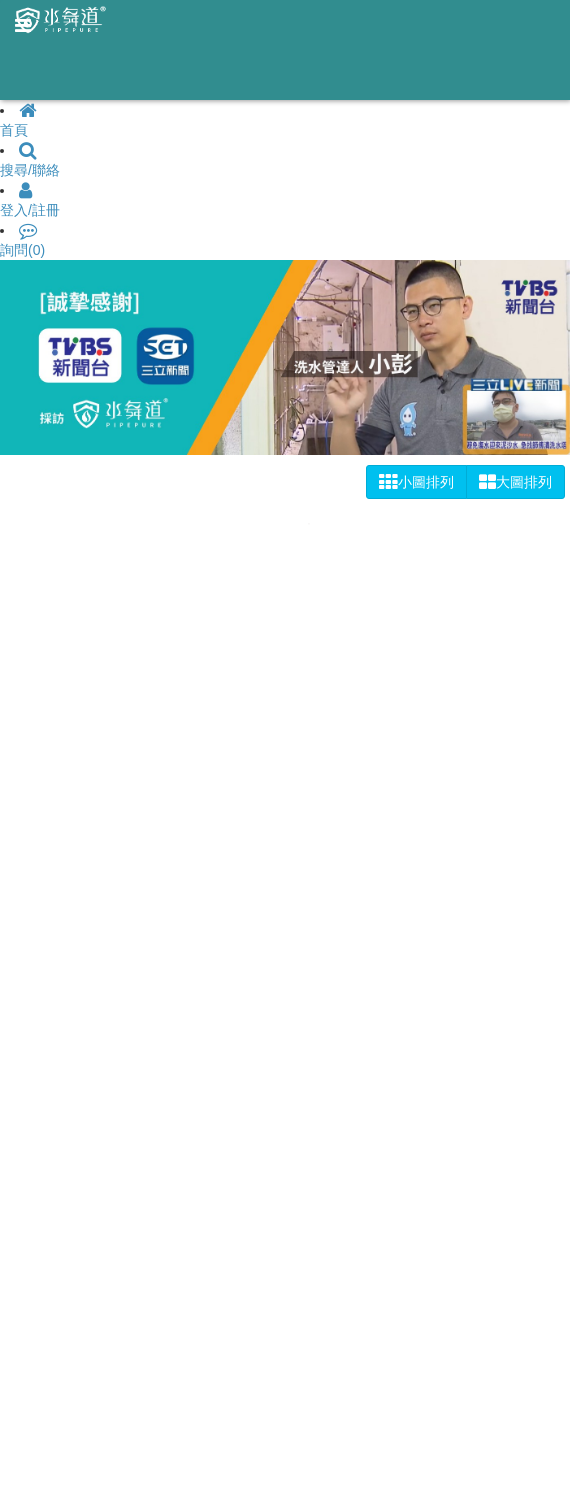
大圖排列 (515, 482)
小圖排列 (416, 482)
